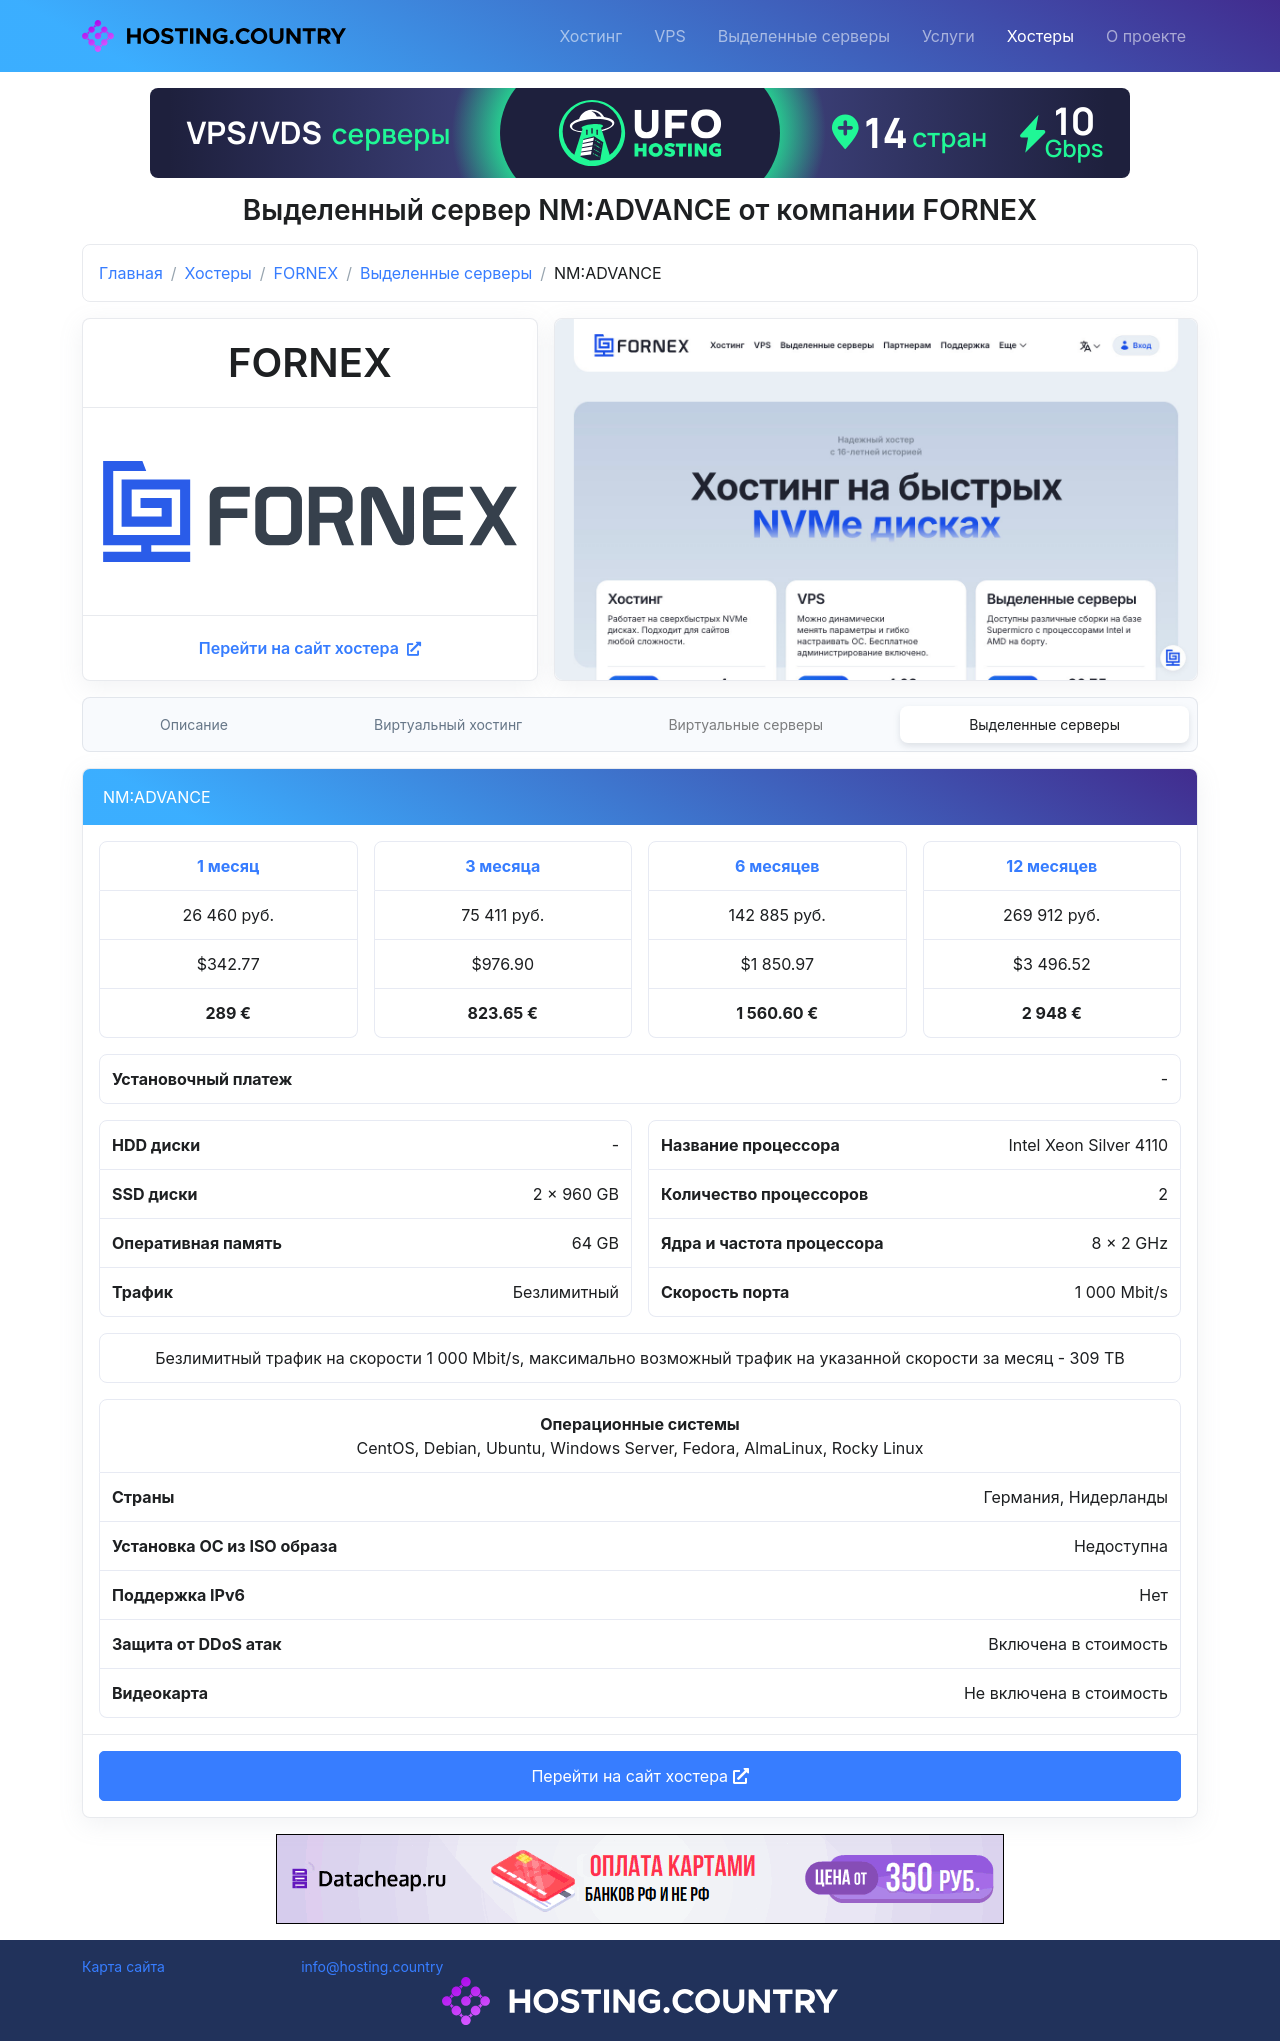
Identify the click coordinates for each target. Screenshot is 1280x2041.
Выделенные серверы (804, 36)
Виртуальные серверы (745, 724)
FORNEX (306, 273)
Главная (131, 273)
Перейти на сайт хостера (310, 648)
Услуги (948, 36)
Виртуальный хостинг (448, 724)
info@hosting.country (372, 1966)
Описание (194, 724)
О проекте (1146, 36)
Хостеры (1040, 36)
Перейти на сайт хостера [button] (639, 1776)
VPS (670, 36)
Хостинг (590, 36)
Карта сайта (123, 1966)
